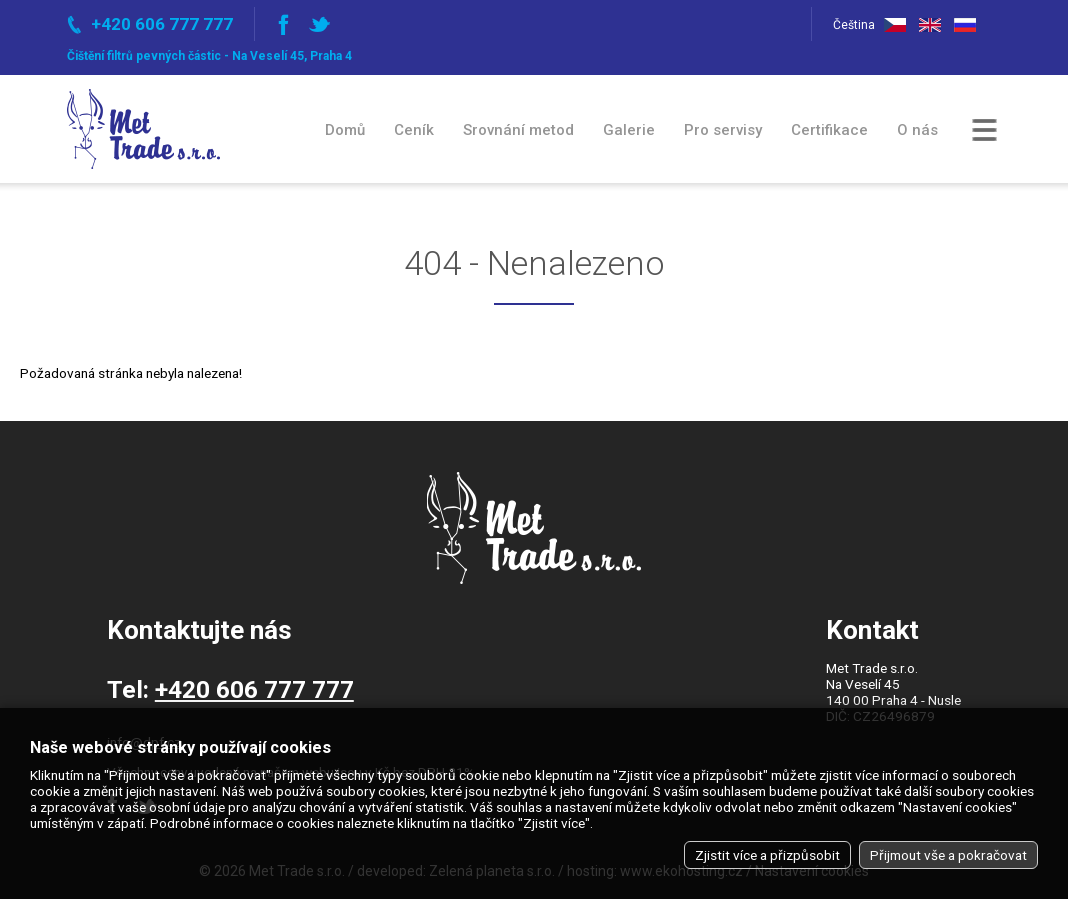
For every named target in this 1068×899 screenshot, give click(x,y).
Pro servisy (723, 130)
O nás (917, 130)
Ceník (414, 130)
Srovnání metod (518, 130)
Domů (345, 130)
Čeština (906, 25)
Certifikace (829, 130)
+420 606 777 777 (254, 689)
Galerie (629, 130)
